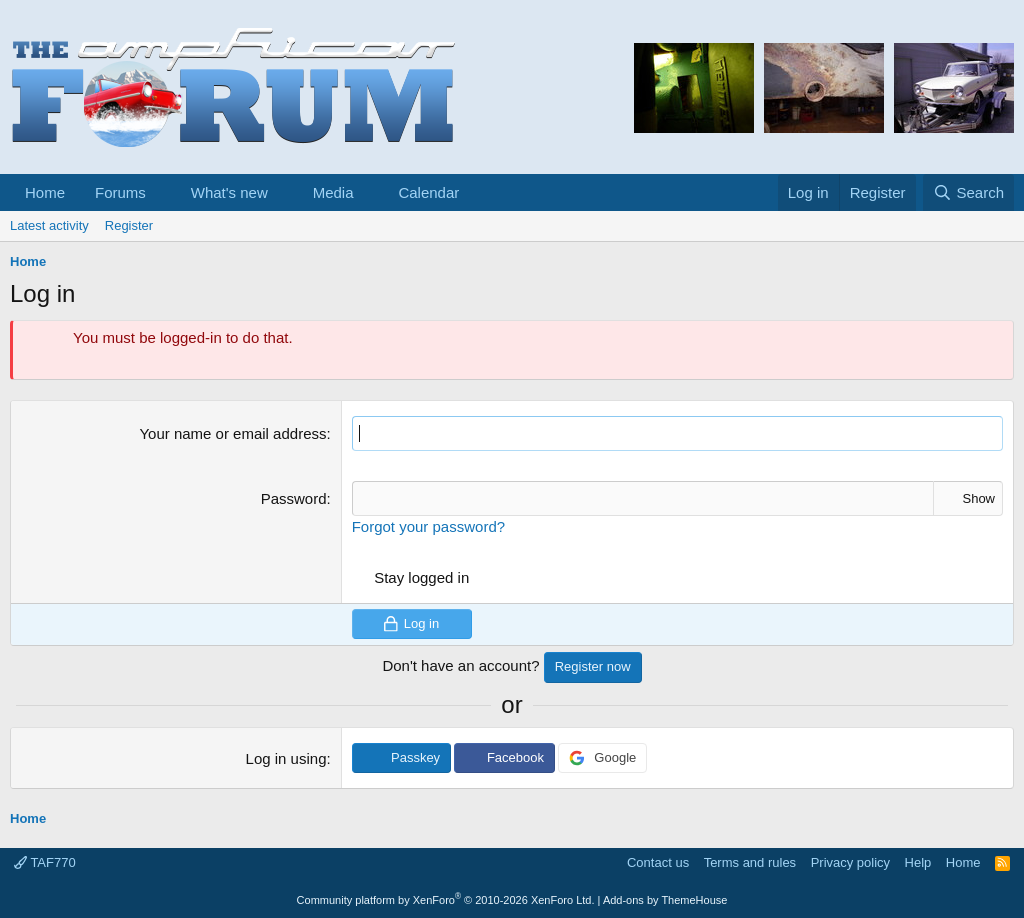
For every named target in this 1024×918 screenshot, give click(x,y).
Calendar (428, 192)
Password (294, 498)
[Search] (968, 192)
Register (129, 225)
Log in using (286, 758)
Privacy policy (850, 862)
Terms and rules (750, 862)
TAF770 (45, 862)
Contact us (658, 862)
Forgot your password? (428, 526)
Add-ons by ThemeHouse (665, 900)
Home (45, 192)
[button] (162, 192)
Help (918, 862)
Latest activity (49, 225)
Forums (120, 192)
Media (333, 192)
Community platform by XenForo (446, 900)
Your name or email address (232, 433)
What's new (229, 192)
